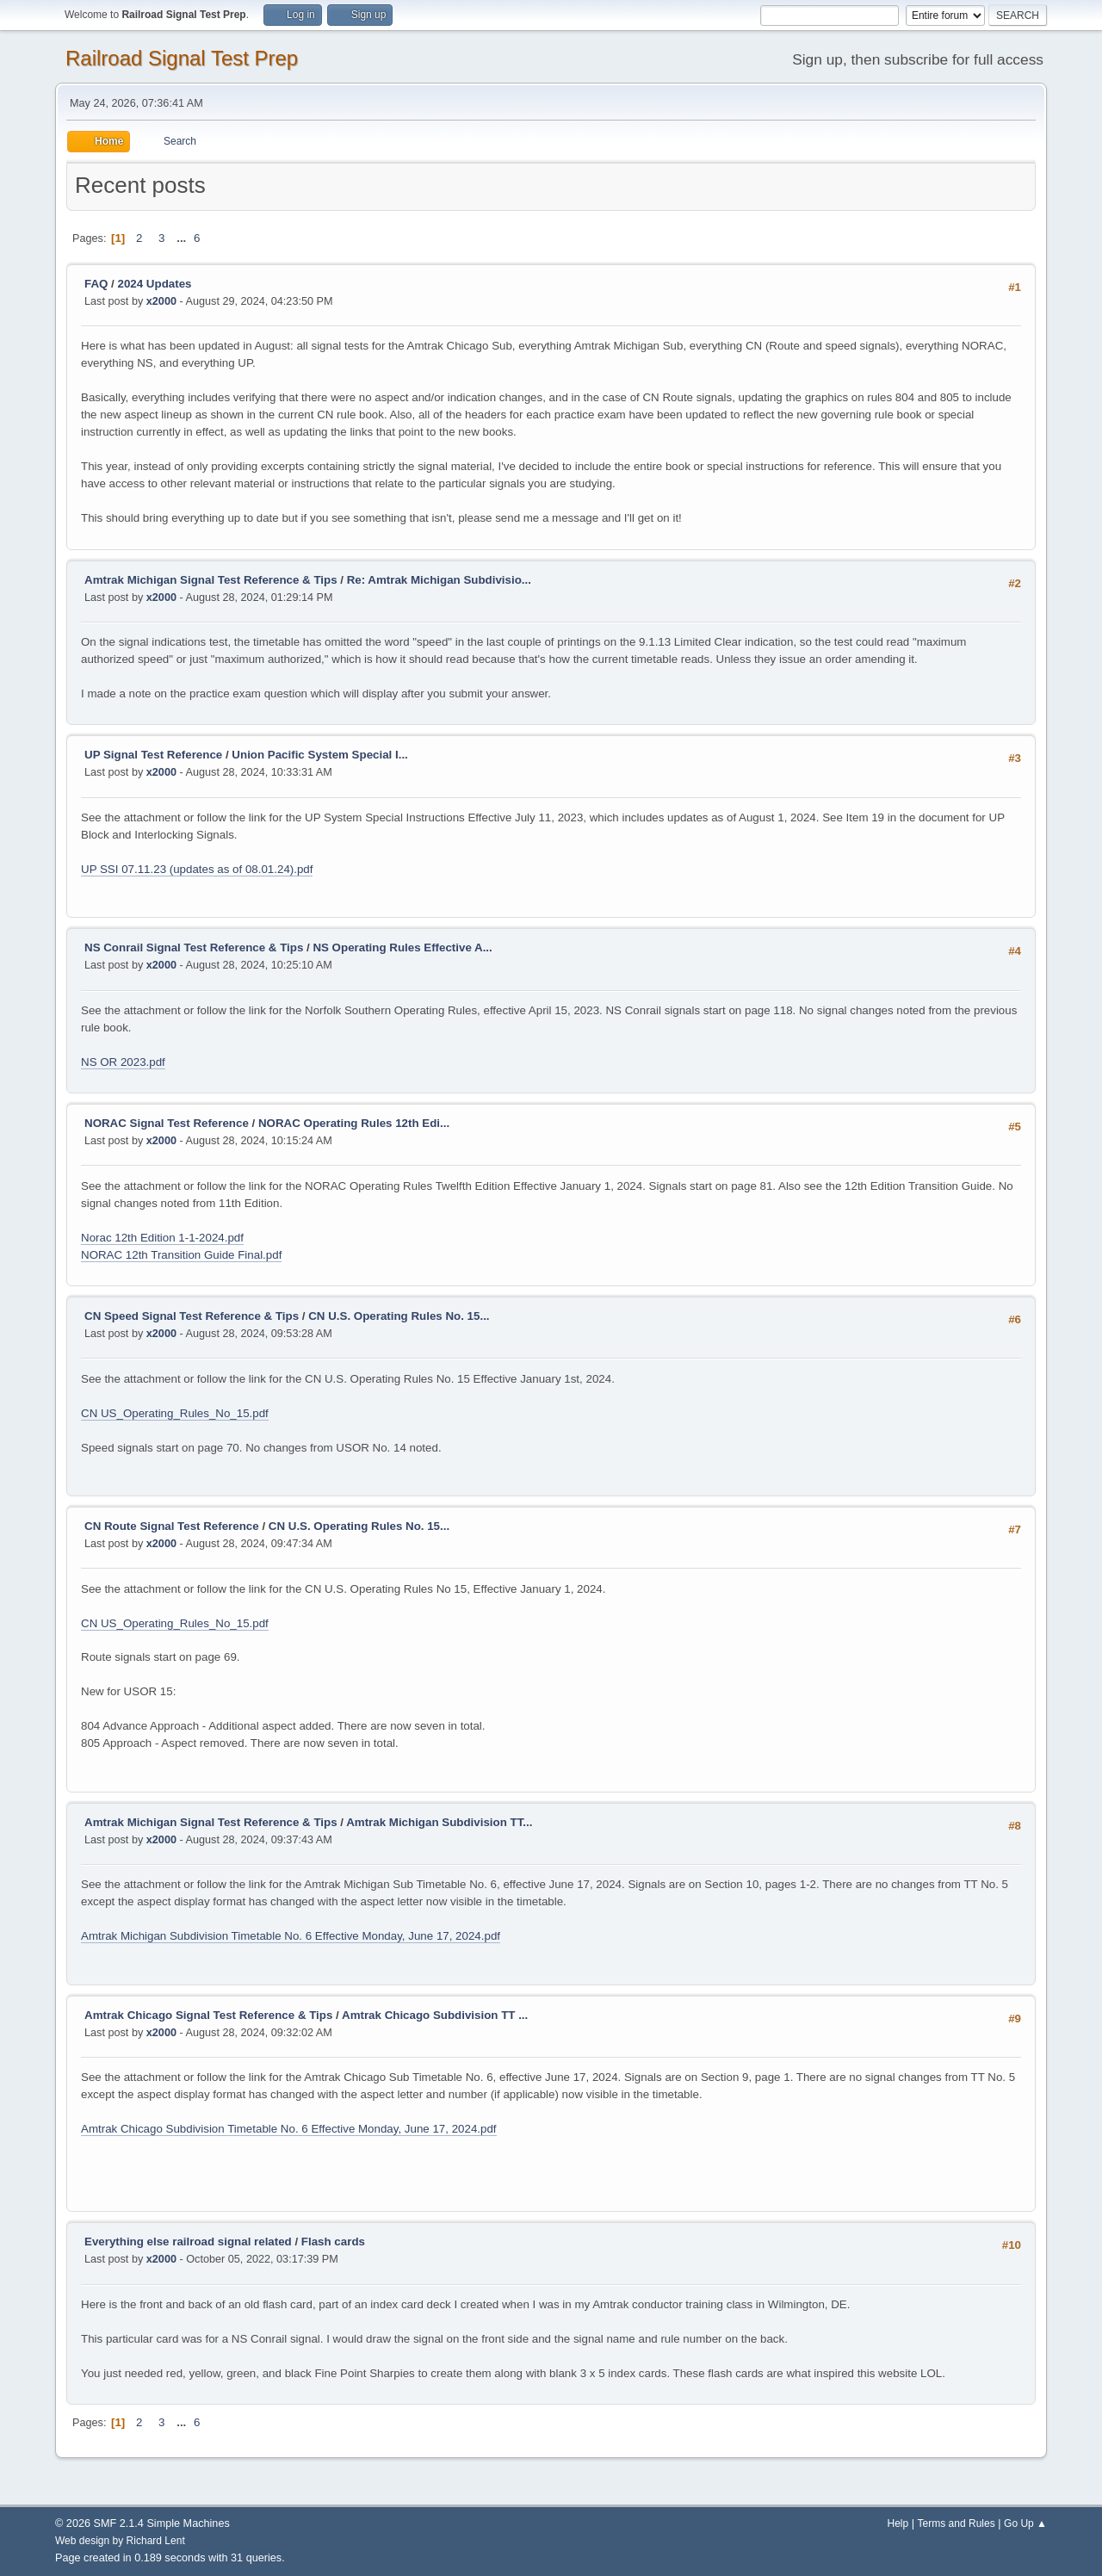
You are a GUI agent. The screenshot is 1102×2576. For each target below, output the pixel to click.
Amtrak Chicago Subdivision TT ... (435, 2015)
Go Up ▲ (1025, 2523)
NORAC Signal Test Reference (166, 1123)
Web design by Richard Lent (120, 2541)
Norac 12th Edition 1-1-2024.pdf (162, 1237)
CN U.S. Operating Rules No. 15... (398, 1316)
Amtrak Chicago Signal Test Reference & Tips (208, 2015)
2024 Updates (155, 283)
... (182, 238)
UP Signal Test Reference (153, 754)
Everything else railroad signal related (188, 2241)
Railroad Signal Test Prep (181, 58)
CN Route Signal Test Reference (171, 1526)
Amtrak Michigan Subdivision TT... (439, 1822)
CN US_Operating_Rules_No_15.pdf (175, 1413)
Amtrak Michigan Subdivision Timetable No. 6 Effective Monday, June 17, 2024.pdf (290, 1935)
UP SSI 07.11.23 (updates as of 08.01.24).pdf (197, 869)
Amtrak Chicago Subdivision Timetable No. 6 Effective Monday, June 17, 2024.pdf (289, 2128)
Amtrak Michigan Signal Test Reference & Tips (210, 579)
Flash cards (333, 2241)
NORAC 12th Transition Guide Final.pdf (181, 1254)
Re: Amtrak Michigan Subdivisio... (439, 579)
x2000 (161, 301)
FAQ (96, 283)
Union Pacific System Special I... (319, 754)
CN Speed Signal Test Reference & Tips (191, 1316)
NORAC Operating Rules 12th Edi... (353, 1123)
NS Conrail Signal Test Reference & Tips (193, 947)
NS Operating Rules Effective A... (402, 947)
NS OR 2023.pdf (123, 1062)
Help (898, 2523)
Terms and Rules (956, 2523)
